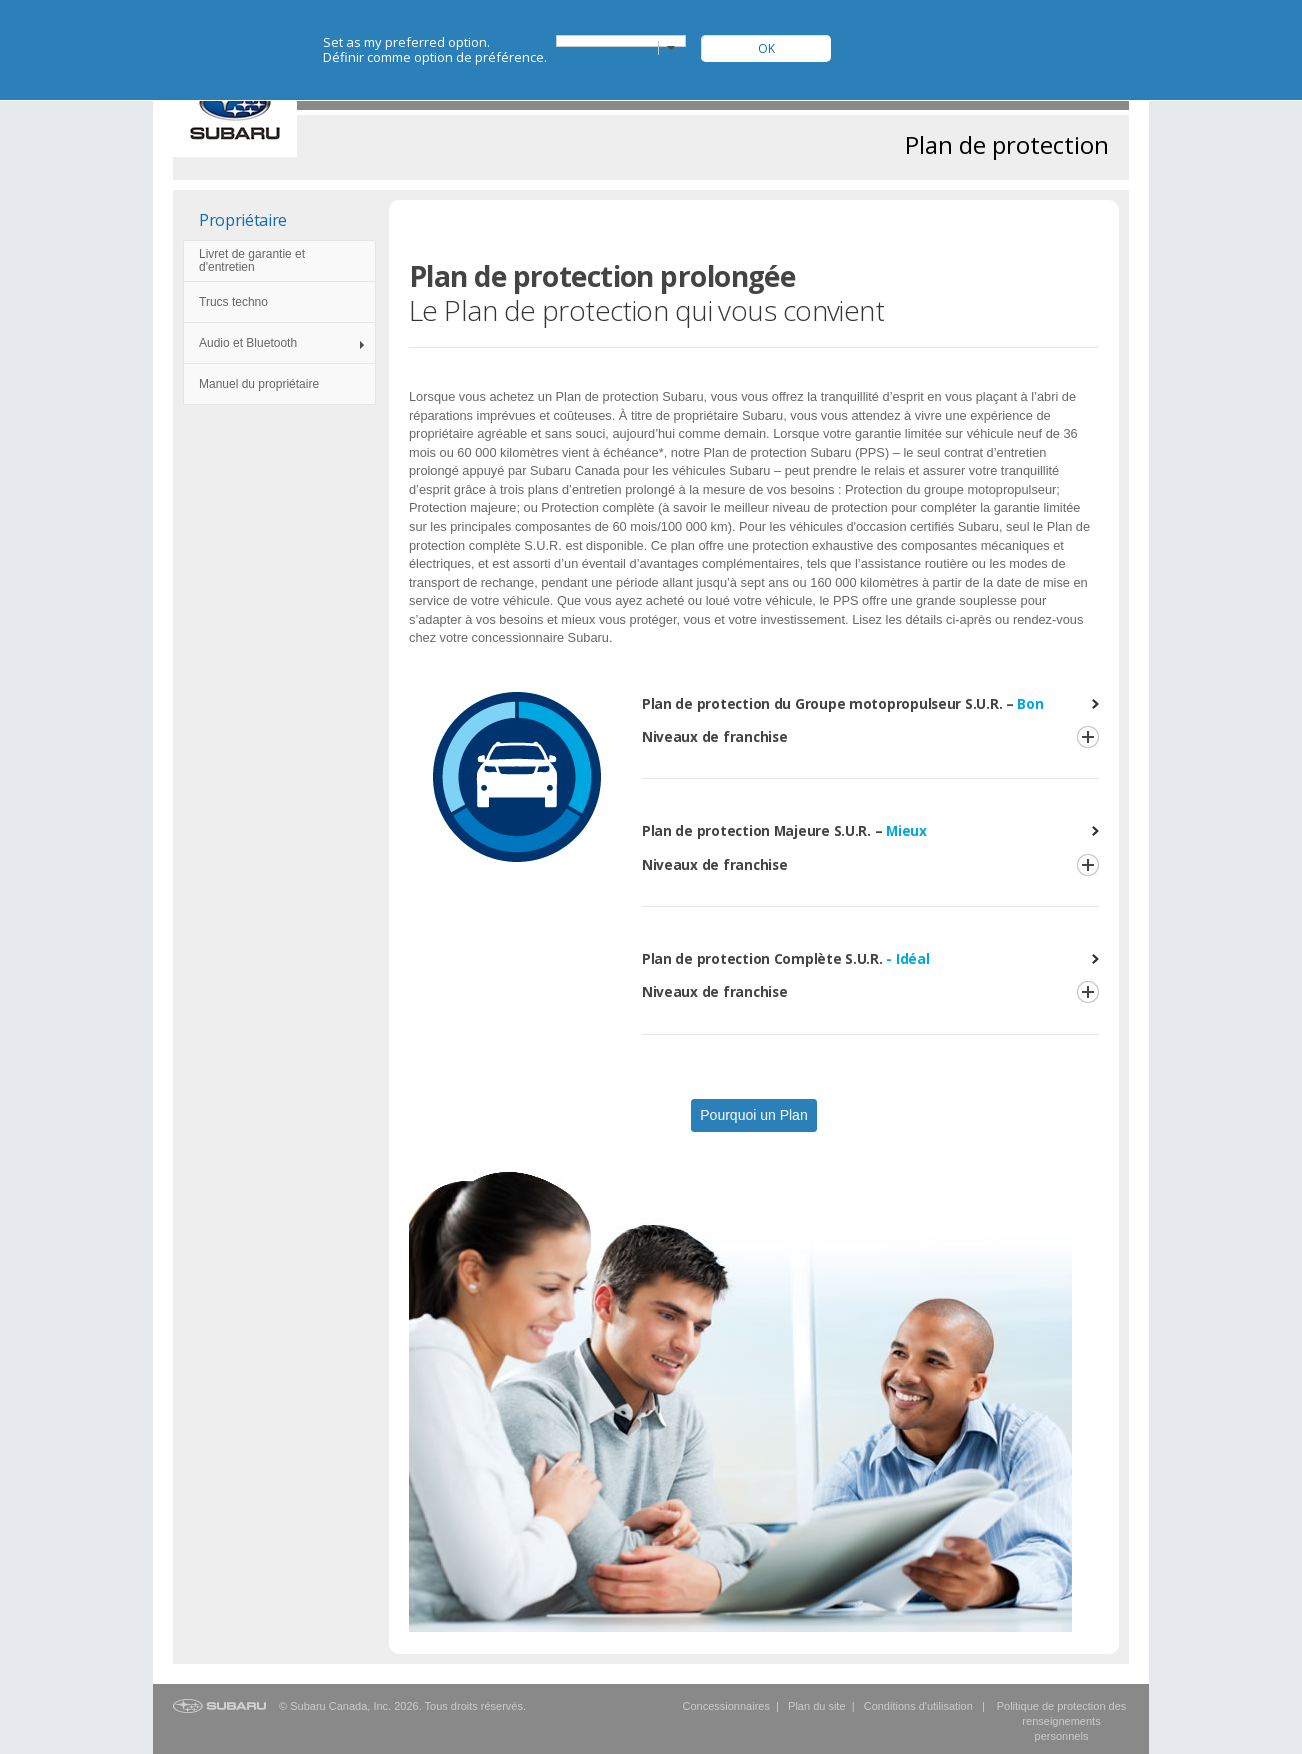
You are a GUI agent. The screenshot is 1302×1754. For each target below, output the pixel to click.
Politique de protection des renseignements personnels (1062, 1721)
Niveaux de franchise (715, 736)
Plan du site (816, 1706)
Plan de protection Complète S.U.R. (786, 958)
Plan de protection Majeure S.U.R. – (784, 830)
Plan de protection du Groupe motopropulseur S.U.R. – (843, 703)
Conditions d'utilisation (918, 1706)
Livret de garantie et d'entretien (252, 260)
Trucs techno (233, 302)
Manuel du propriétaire (259, 384)
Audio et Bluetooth (248, 343)
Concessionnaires (725, 1706)
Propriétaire (243, 220)
